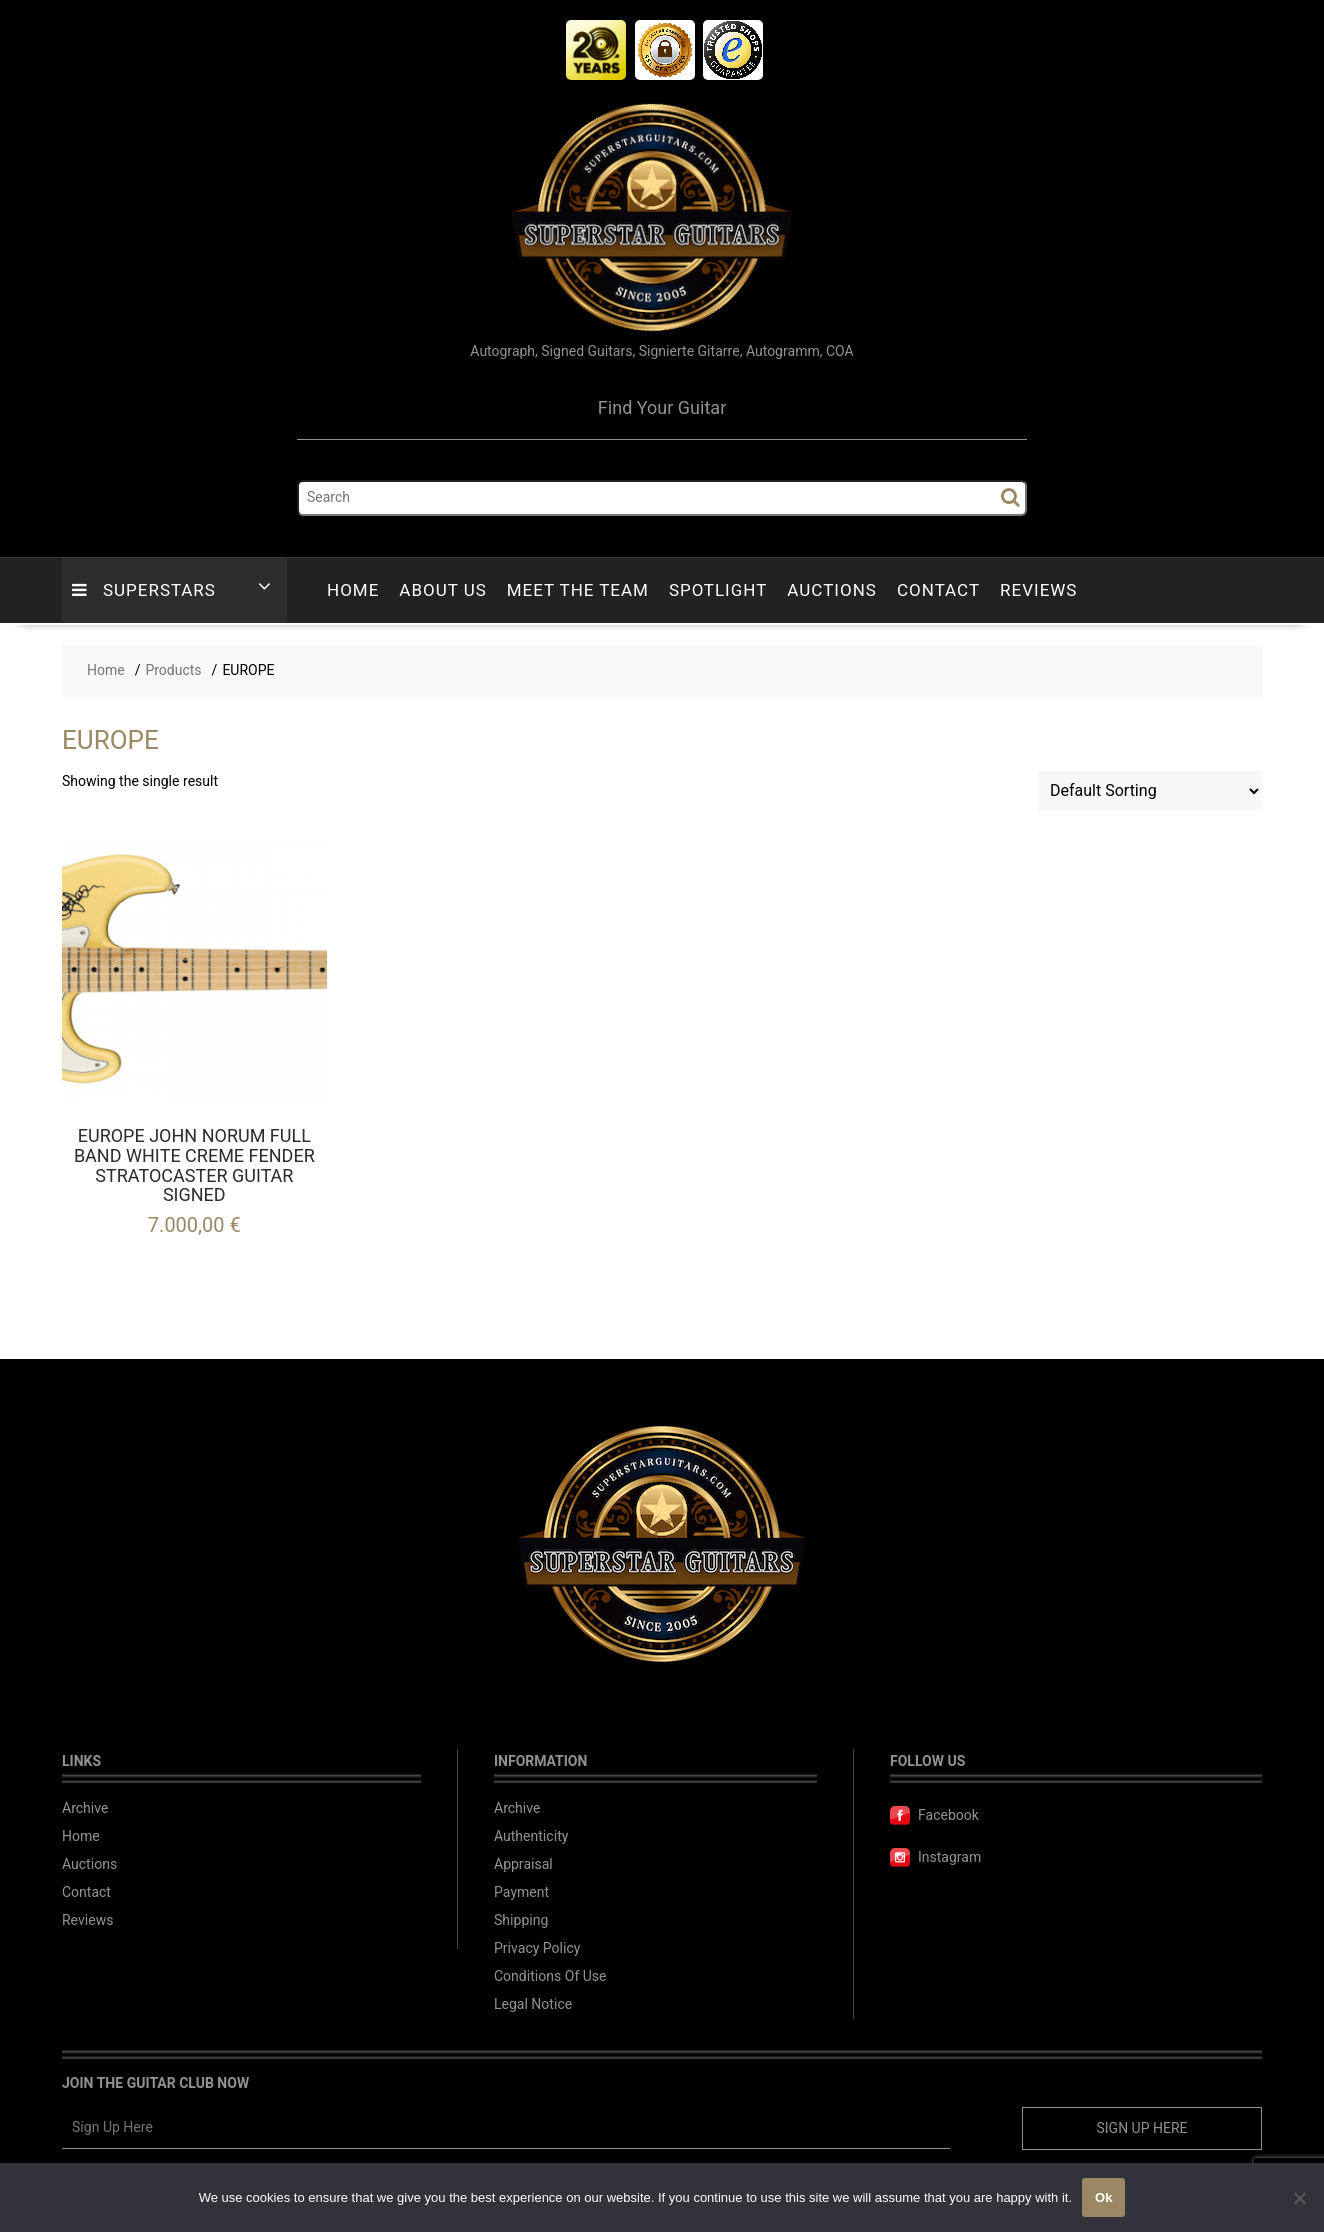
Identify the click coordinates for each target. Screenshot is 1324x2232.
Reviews (1038, 590)
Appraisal (523, 1864)
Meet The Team (578, 590)
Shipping (521, 1920)
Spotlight (718, 590)
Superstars (144, 590)
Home (353, 590)
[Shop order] (1150, 791)
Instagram (935, 1857)
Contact (938, 590)
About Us (442, 590)
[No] (1299, 2198)
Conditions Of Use (550, 1976)
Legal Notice (533, 2004)
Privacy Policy (537, 1948)
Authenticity (531, 1836)
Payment (521, 1892)
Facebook (934, 1815)
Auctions (832, 590)
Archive (85, 1808)
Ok (1103, 2197)
